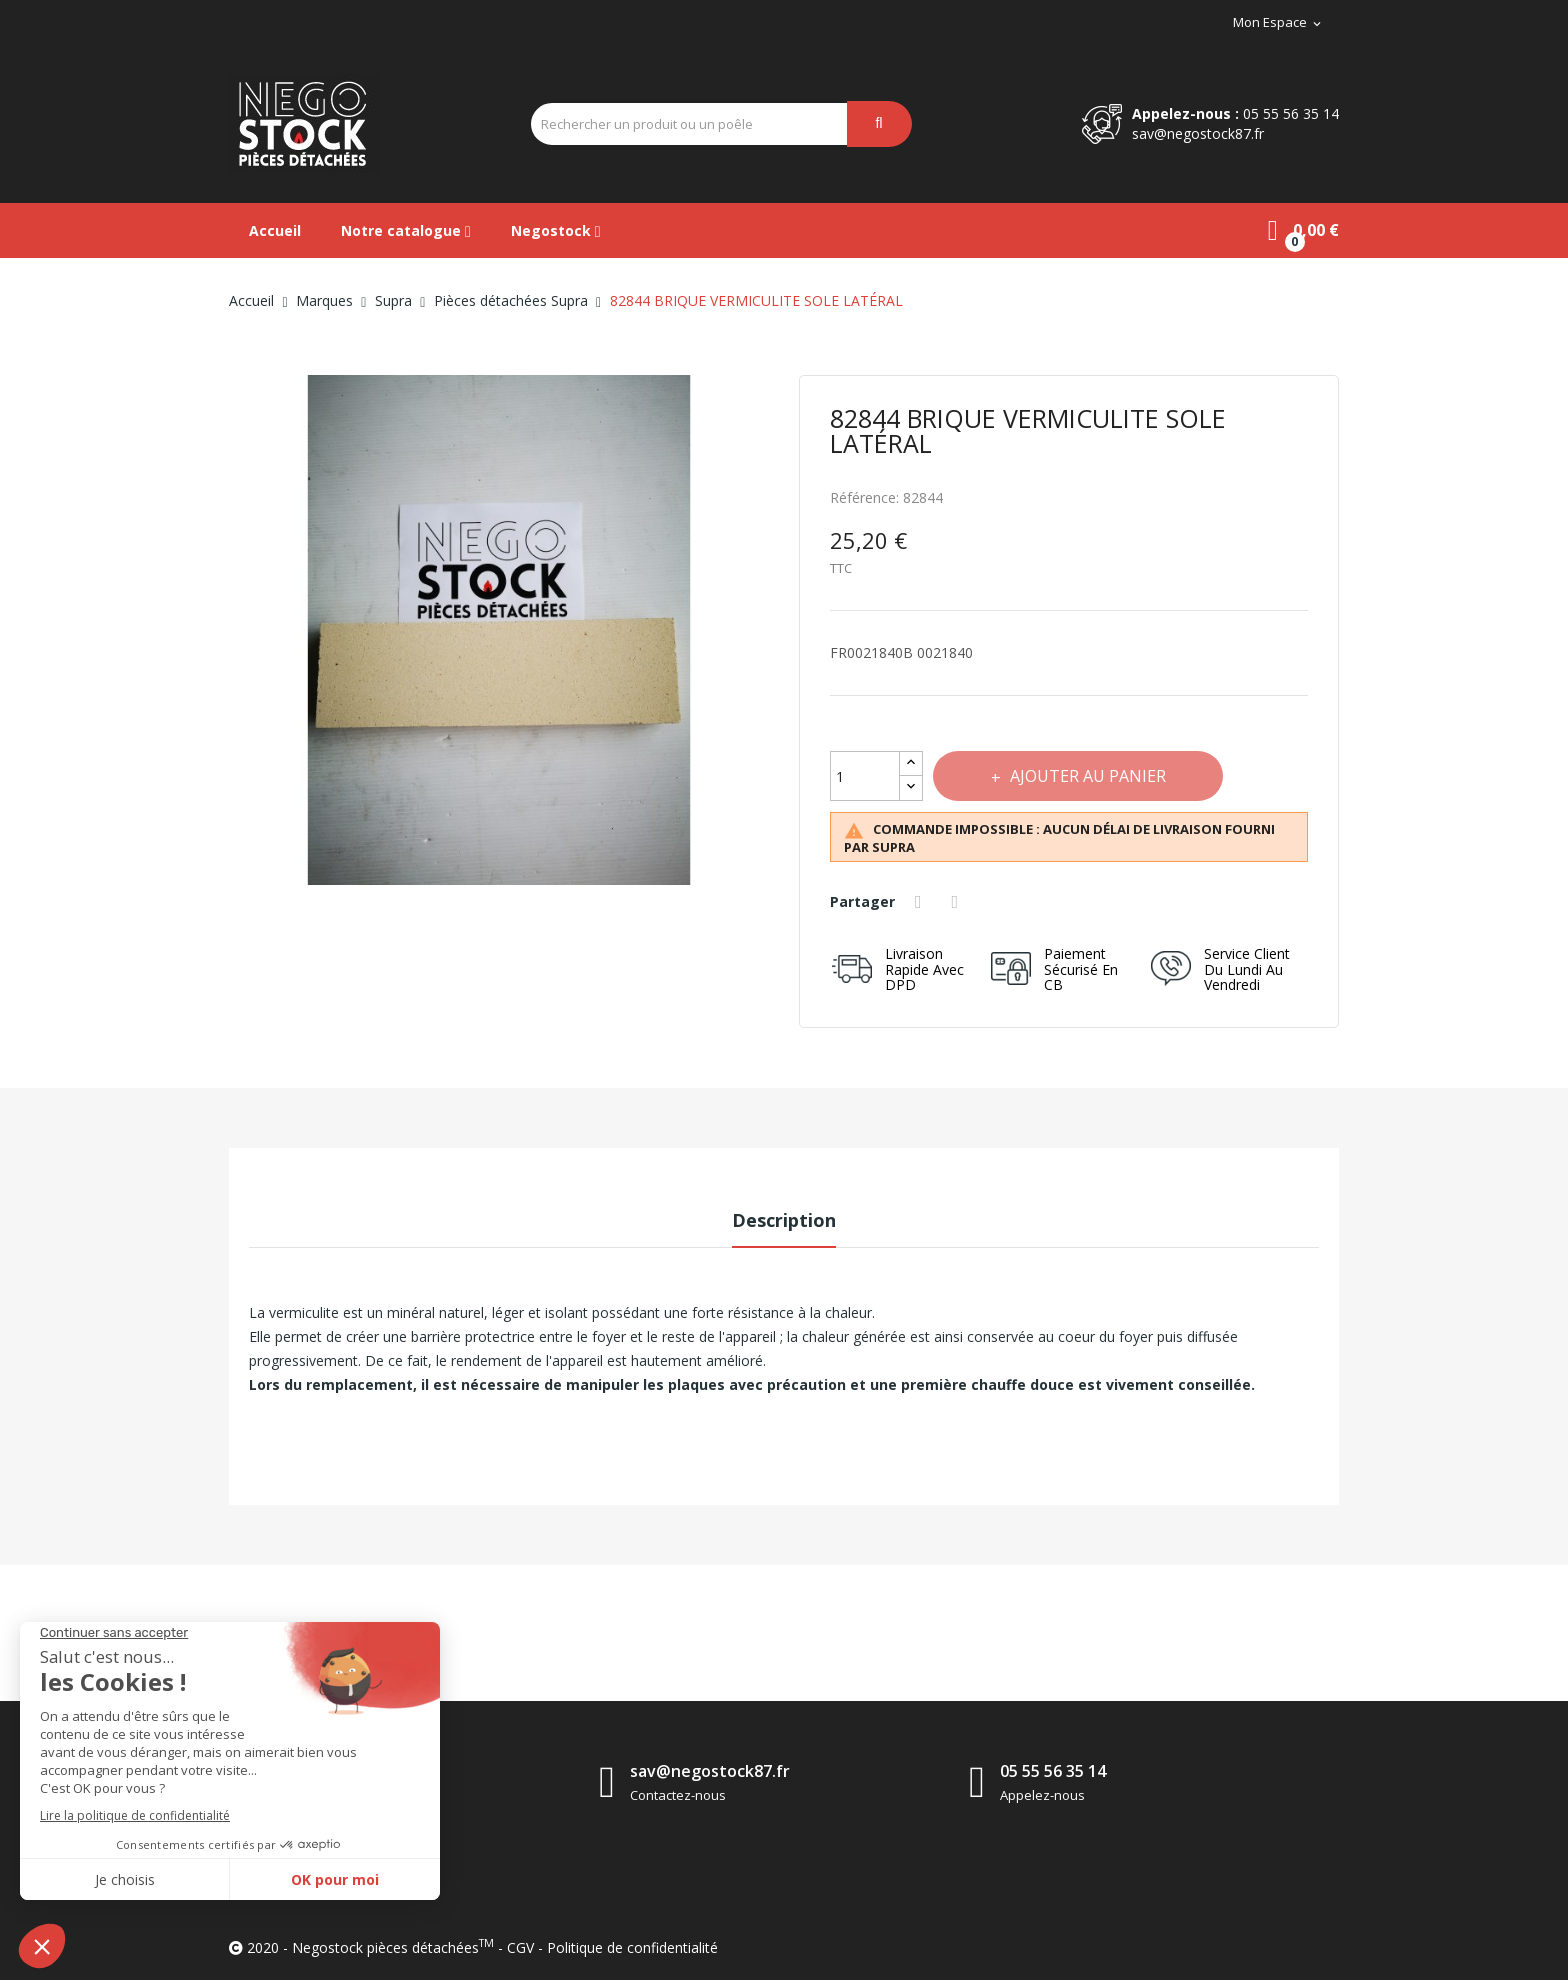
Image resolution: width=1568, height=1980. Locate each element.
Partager (921, 902)
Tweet (958, 902)
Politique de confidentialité (632, 1947)
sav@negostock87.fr (1198, 133)
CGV (520, 1947)
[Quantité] (865, 776)
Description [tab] (784, 1220)
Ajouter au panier (1088, 776)
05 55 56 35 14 (1291, 113)
